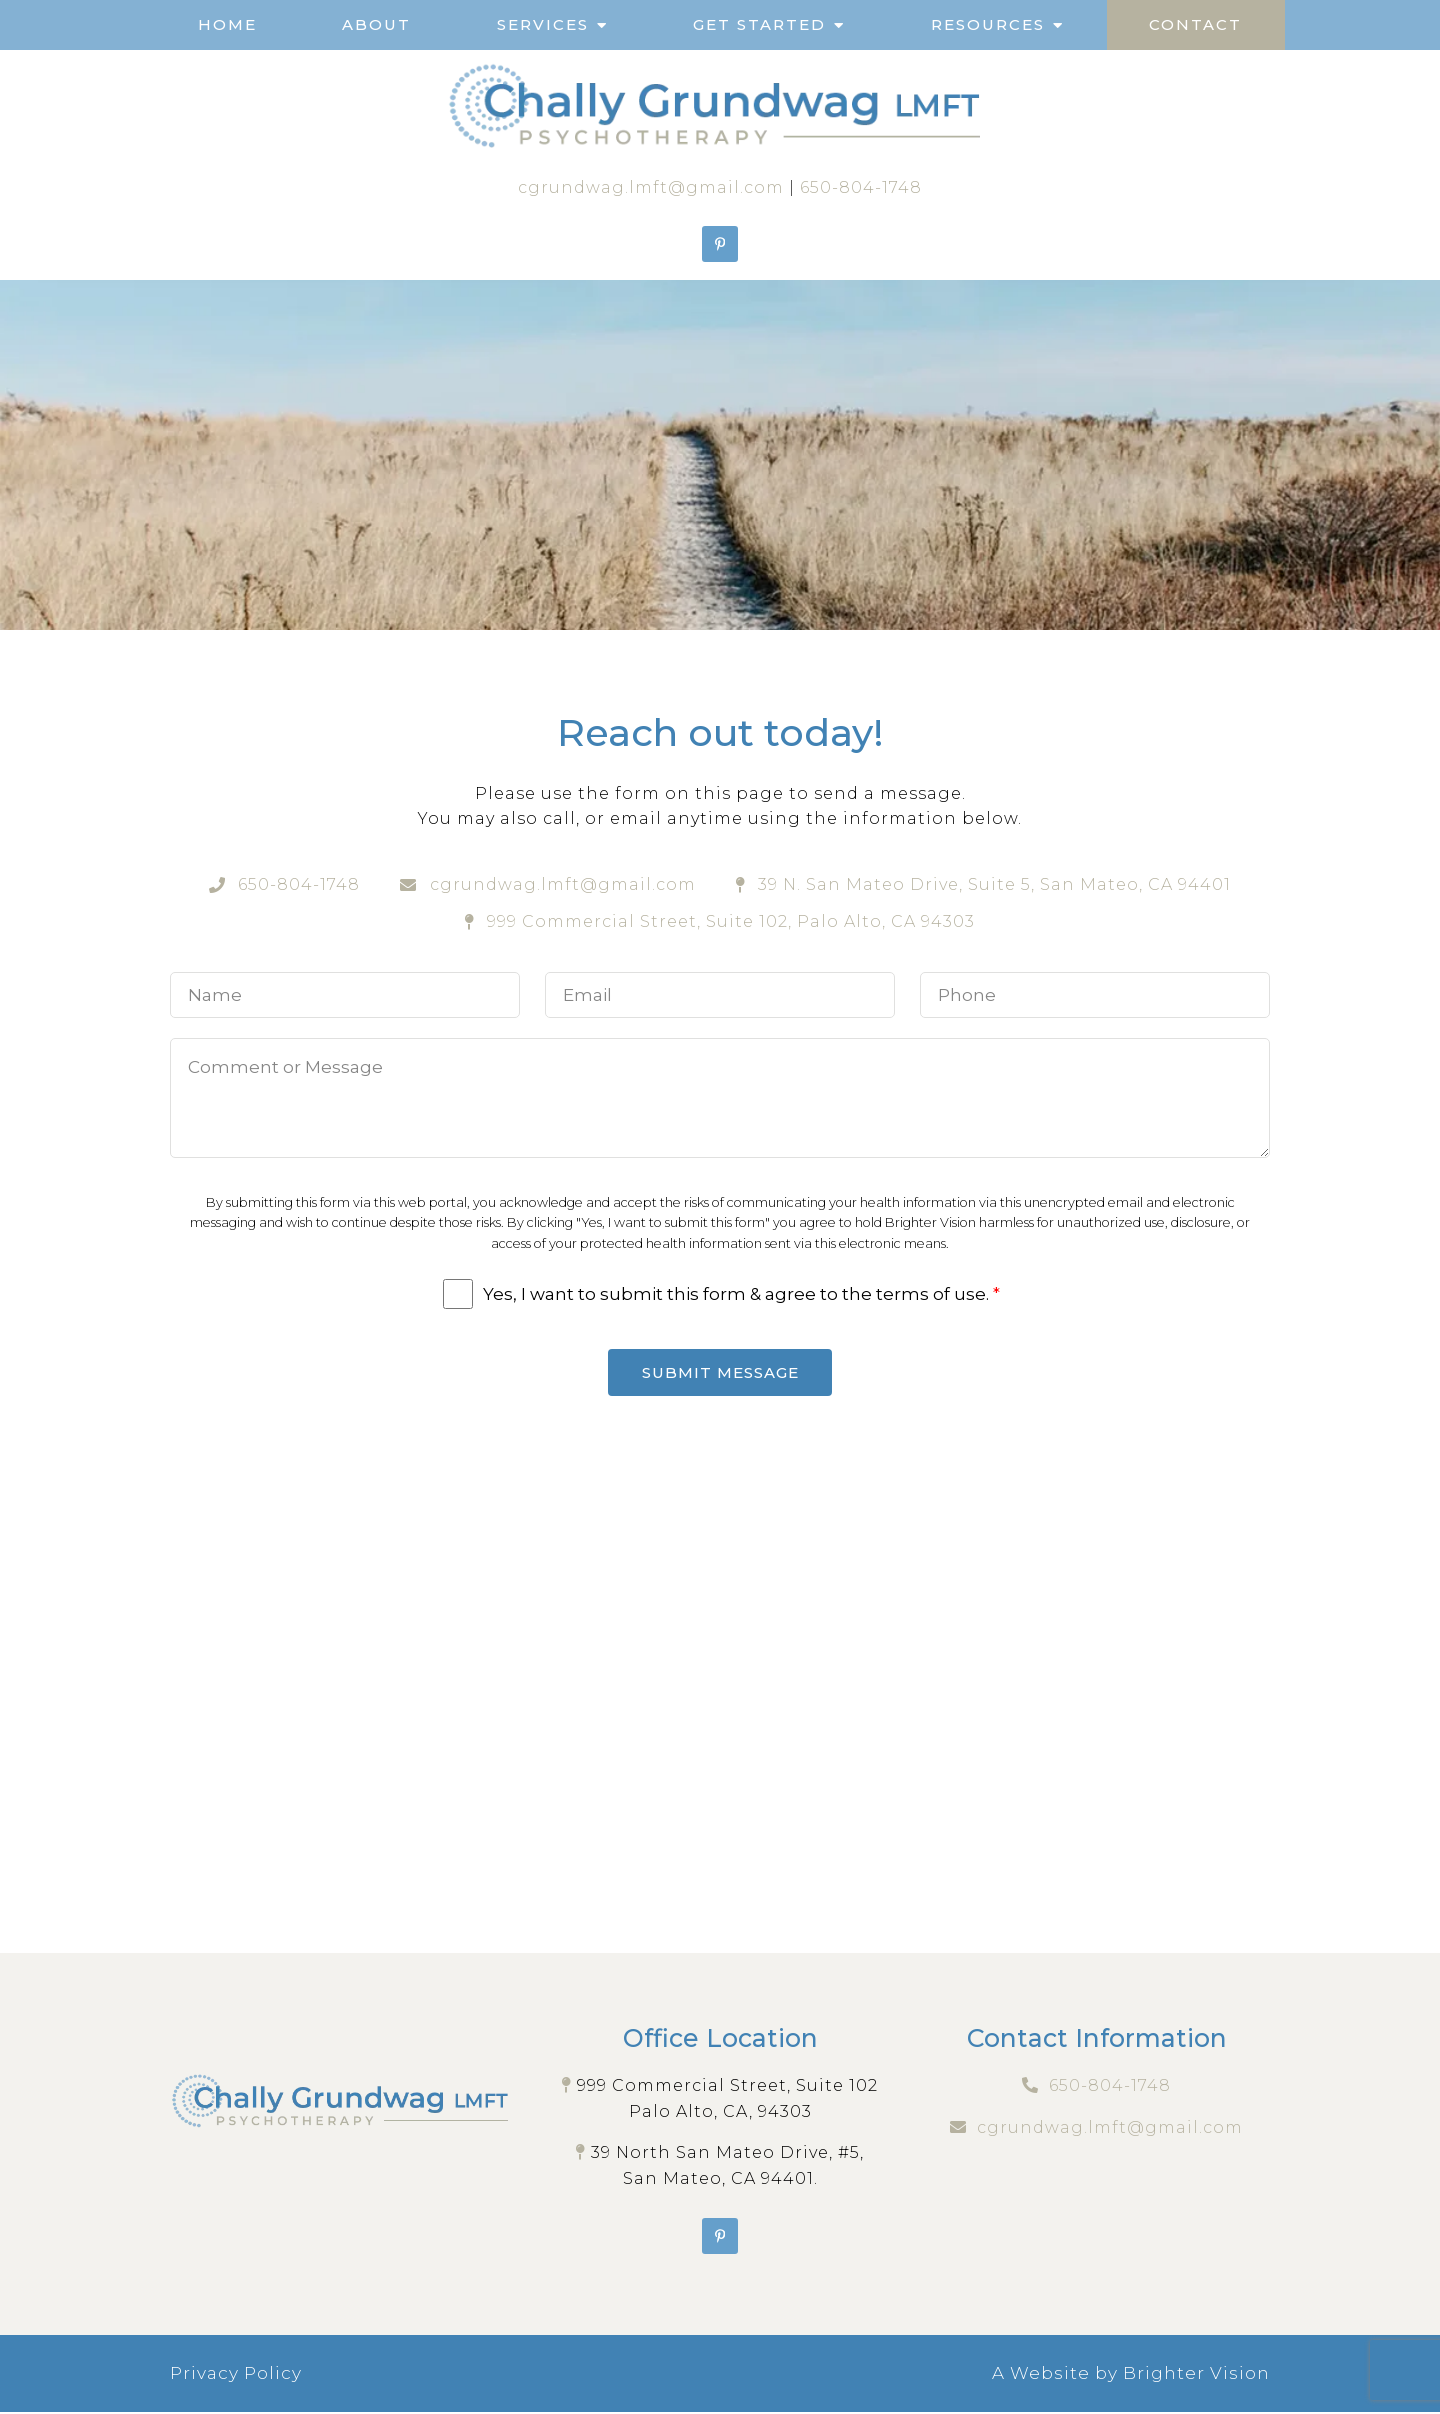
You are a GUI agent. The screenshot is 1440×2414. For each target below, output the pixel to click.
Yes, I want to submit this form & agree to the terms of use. (741, 1294)
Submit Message (720, 1373)
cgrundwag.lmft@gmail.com (651, 187)
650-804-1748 (861, 187)
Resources (988, 24)
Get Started (759, 24)
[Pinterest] (720, 244)
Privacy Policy (236, 2375)
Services (543, 24)
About (376, 24)
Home (227, 24)
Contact (1195, 24)
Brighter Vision (1196, 2375)
